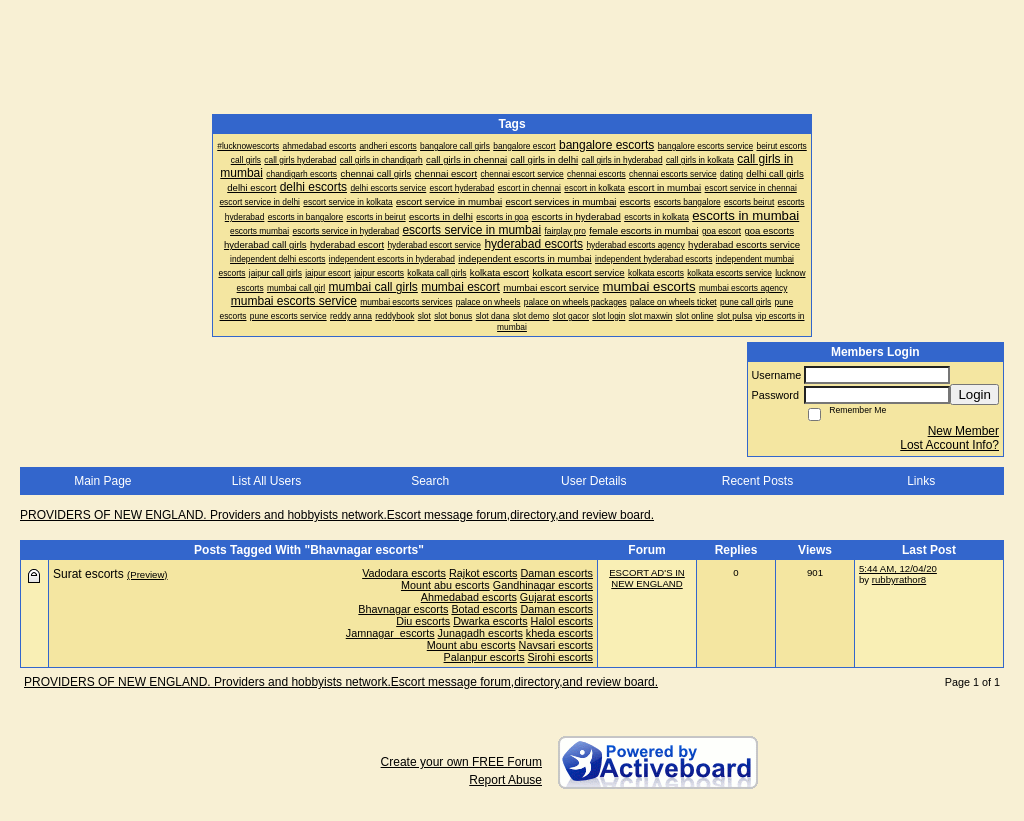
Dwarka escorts (490, 621)
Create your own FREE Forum (461, 762)
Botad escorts (484, 609)
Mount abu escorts (445, 585)
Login (974, 394)
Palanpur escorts (484, 657)
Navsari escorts (556, 645)
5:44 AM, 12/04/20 (898, 568)
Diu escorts (423, 621)
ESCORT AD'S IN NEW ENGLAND (647, 578)
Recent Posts (757, 481)
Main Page (102, 481)
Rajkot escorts (483, 573)
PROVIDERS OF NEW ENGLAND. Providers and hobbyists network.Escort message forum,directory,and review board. (337, 515)
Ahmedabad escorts (469, 597)
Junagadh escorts (480, 633)
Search (430, 481)
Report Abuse (505, 780)
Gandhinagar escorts (543, 585)
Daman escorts (556, 573)
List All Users (266, 481)
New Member (963, 431)
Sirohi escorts (560, 657)
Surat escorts (88, 574)
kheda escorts (559, 633)
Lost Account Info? (949, 445)
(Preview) (147, 574)
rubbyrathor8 (899, 579)
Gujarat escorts (556, 597)
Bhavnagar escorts (403, 609)
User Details (593, 481)
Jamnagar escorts (390, 633)
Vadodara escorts (404, 573)
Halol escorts (562, 621)
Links (921, 481)
